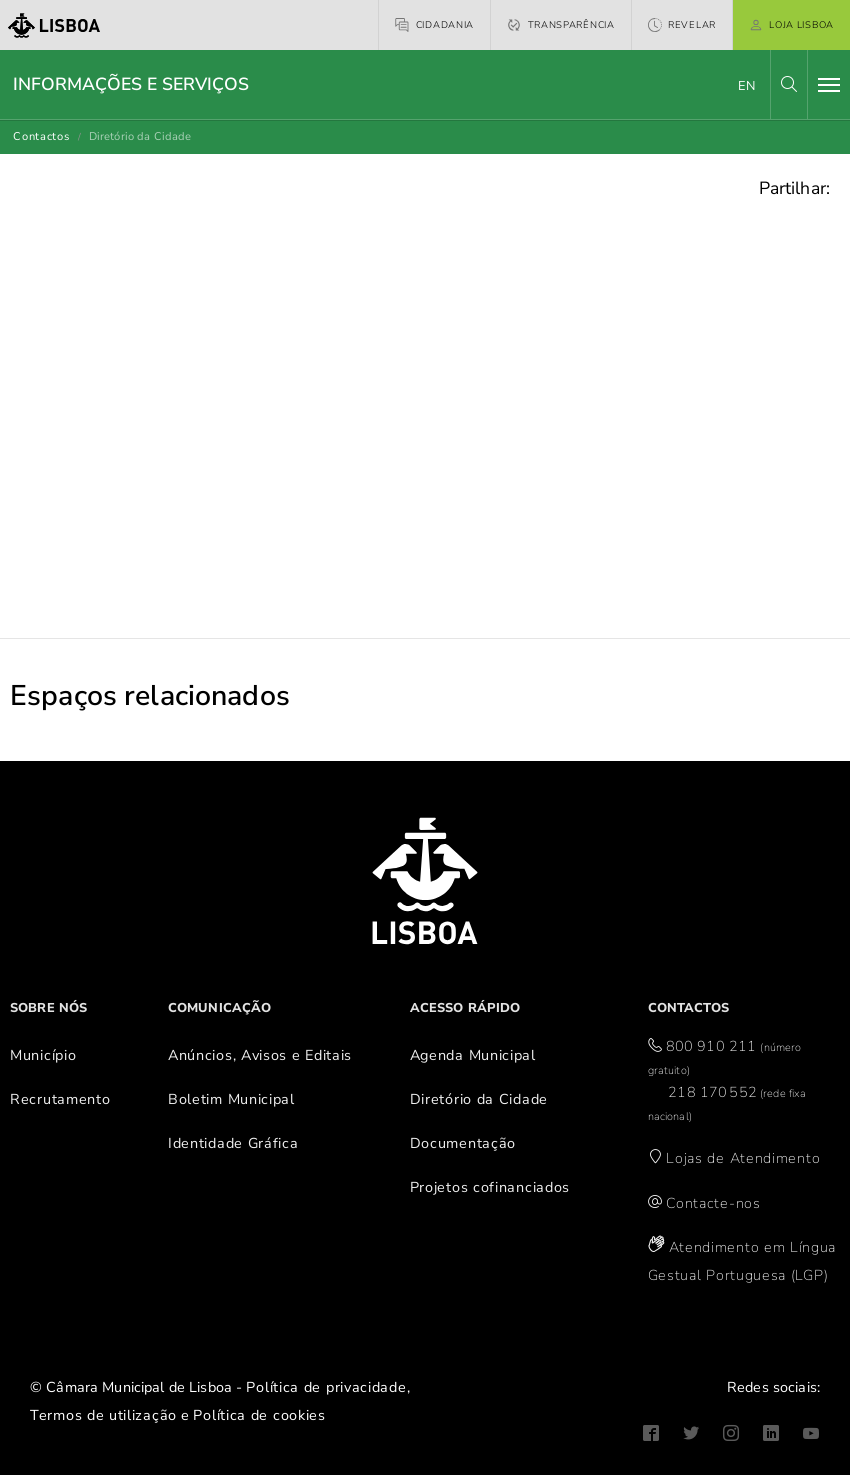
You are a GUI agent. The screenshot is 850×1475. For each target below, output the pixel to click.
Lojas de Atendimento (743, 1158)
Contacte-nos (713, 1203)
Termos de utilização (103, 1415)
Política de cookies (259, 1415)
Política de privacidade (326, 1387)
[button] (789, 84)
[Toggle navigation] (829, 85)
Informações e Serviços (131, 84)
